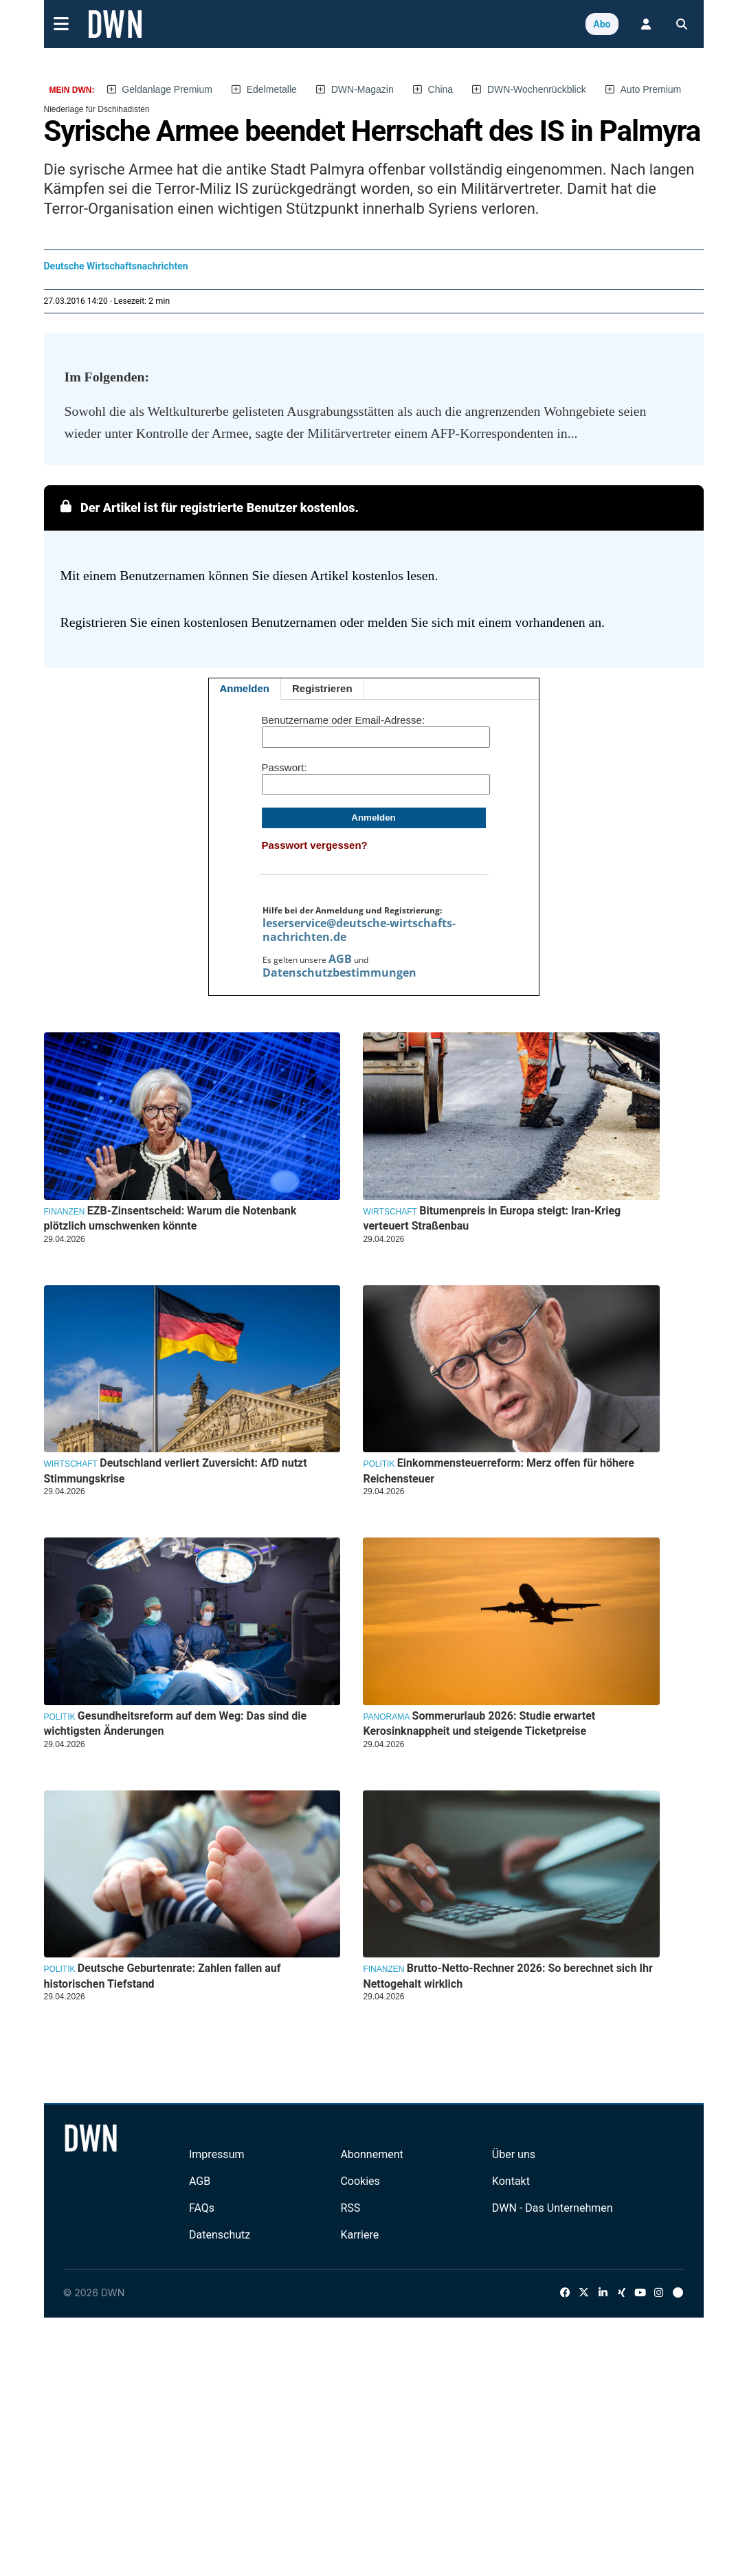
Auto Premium (651, 89)
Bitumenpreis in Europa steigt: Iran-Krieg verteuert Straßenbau (492, 1218)
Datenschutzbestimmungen (339, 972)
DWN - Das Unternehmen (552, 2207)
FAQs (201, 2207)
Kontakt (511, 2181)
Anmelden (245, 688)
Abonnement (371, 2154)
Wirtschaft (389, 1212)
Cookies (359, 2181)
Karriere (359, 2234)
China (441, 89)
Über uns (513, 2154)
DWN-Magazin (362, 89)
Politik (378, 1464)
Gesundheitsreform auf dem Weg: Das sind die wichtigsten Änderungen (175, 1723)
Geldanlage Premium (167, 89)
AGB (340, 958)
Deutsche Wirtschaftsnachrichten (116, 265)
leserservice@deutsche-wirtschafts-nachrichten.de (359, 929)
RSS (350, 2207)
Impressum (217, 2154)
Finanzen (64, 1212)
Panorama (386, 1717)
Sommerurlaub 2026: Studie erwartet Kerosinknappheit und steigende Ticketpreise (479, 1723)
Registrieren (322, 688)
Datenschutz (219, 2234)
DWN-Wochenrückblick (536, 89)
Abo (601, 24)
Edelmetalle (272, 89)
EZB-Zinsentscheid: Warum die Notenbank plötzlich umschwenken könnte (170, 1218)
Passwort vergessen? (315, 845)
